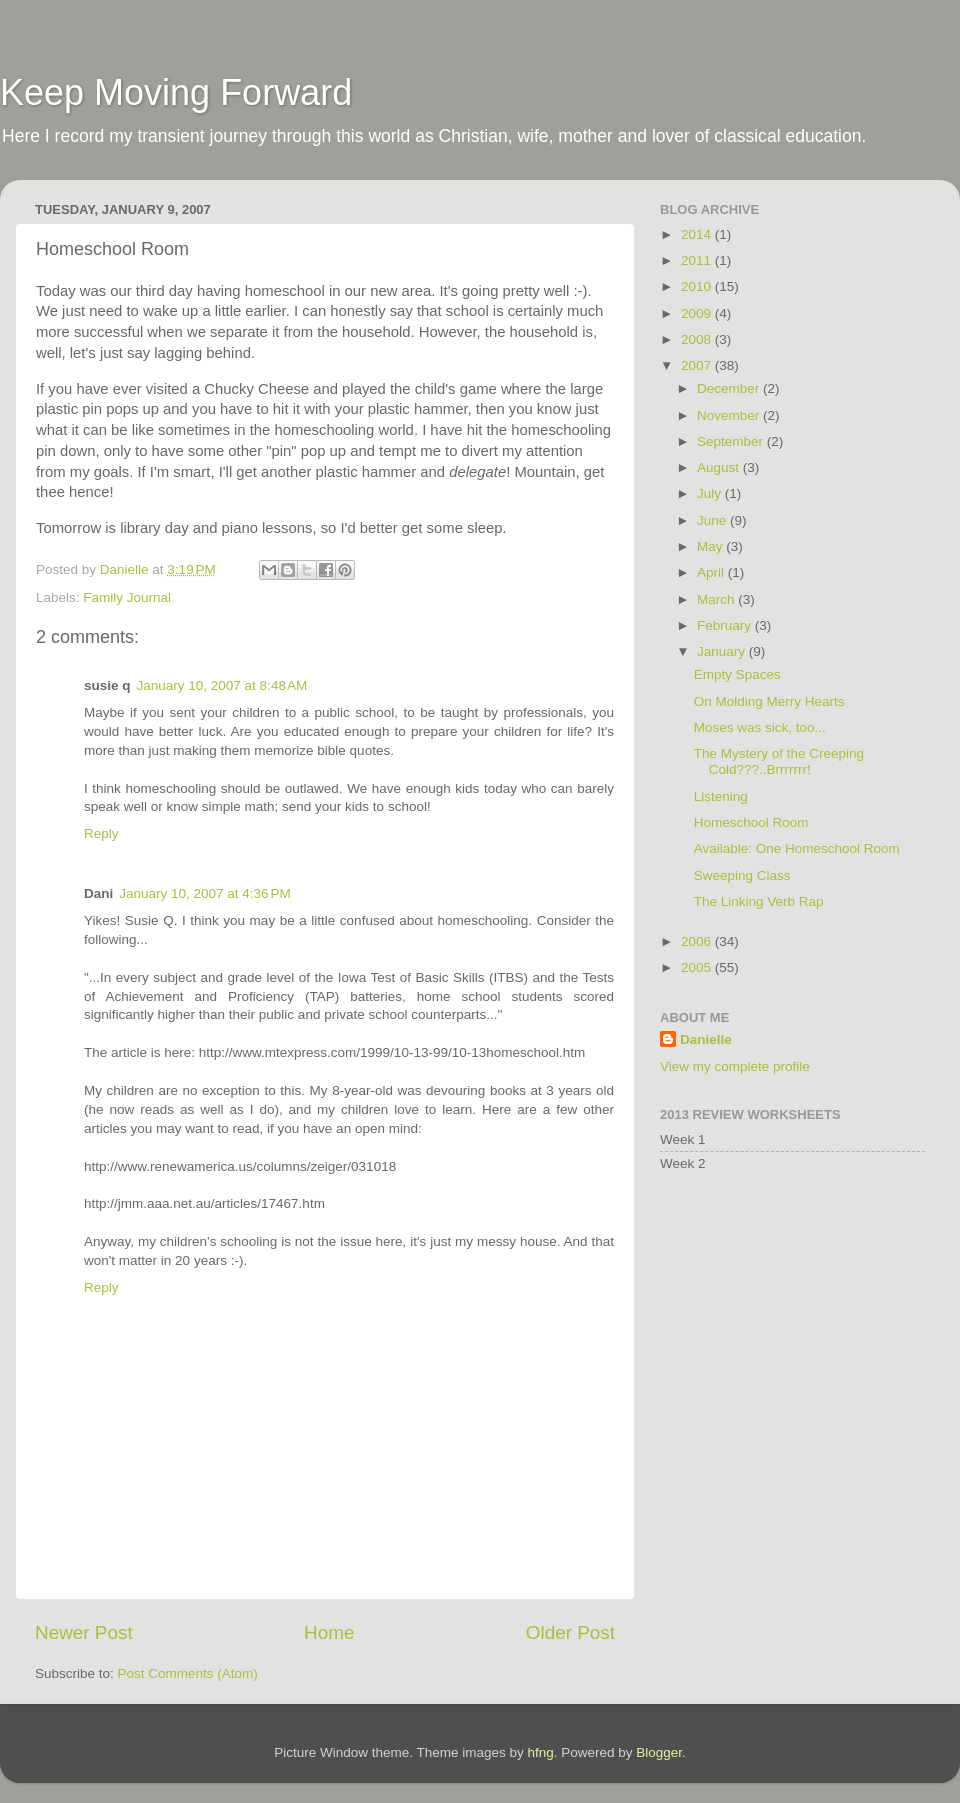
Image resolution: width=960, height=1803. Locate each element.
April (712, 572)
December (730, 388)
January (723, 651)
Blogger (659, 1752)
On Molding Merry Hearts (769, 701)
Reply (101, 833)
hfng (540, 1752)
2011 (698, 260)
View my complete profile (735, 1066)
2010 (698, 286)
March (717, 599)
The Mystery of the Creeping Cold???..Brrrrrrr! (779, 761)
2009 (698, 313)
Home (329, 1632)
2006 (698, 941)
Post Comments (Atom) (188, 1673)
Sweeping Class (742, 875)
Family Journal (127, 597)
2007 (698, 365)
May (711, 546)
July (711, 493)
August (720, 467)
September (732, 441)
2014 (698, 234)
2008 (698, 339)
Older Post (570, 1632)
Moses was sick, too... (760, 727)
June (713, 520)
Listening (721, 796)
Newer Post (84, 1632)
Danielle (706, 1039)
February (726, 625)
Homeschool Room (751, 822)
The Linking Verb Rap (759, 901)
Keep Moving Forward (176, 92)
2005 (698, 967)
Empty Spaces (737, 674)
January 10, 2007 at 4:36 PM (205, 893)
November (730, 415)
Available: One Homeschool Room (797, 848)
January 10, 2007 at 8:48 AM (222, 685)
